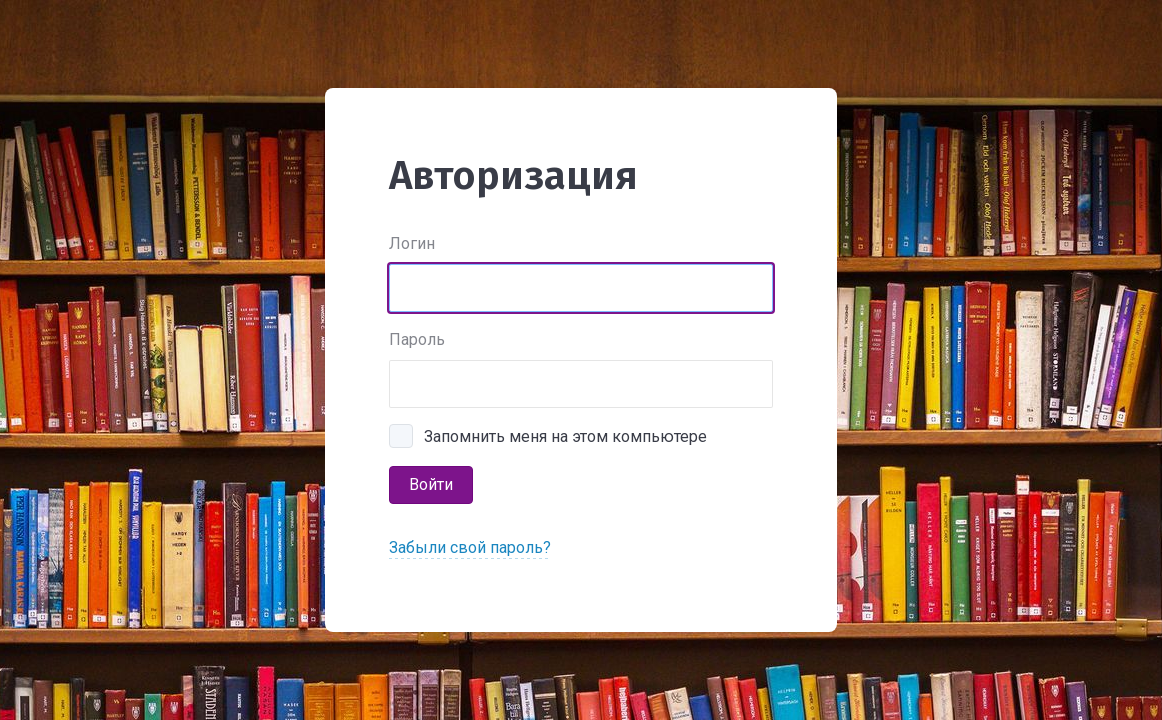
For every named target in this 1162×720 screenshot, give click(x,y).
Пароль (417, 339)
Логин (412, 243)
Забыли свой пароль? (470, 547)
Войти (431, 484)
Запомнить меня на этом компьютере (565, 436)
